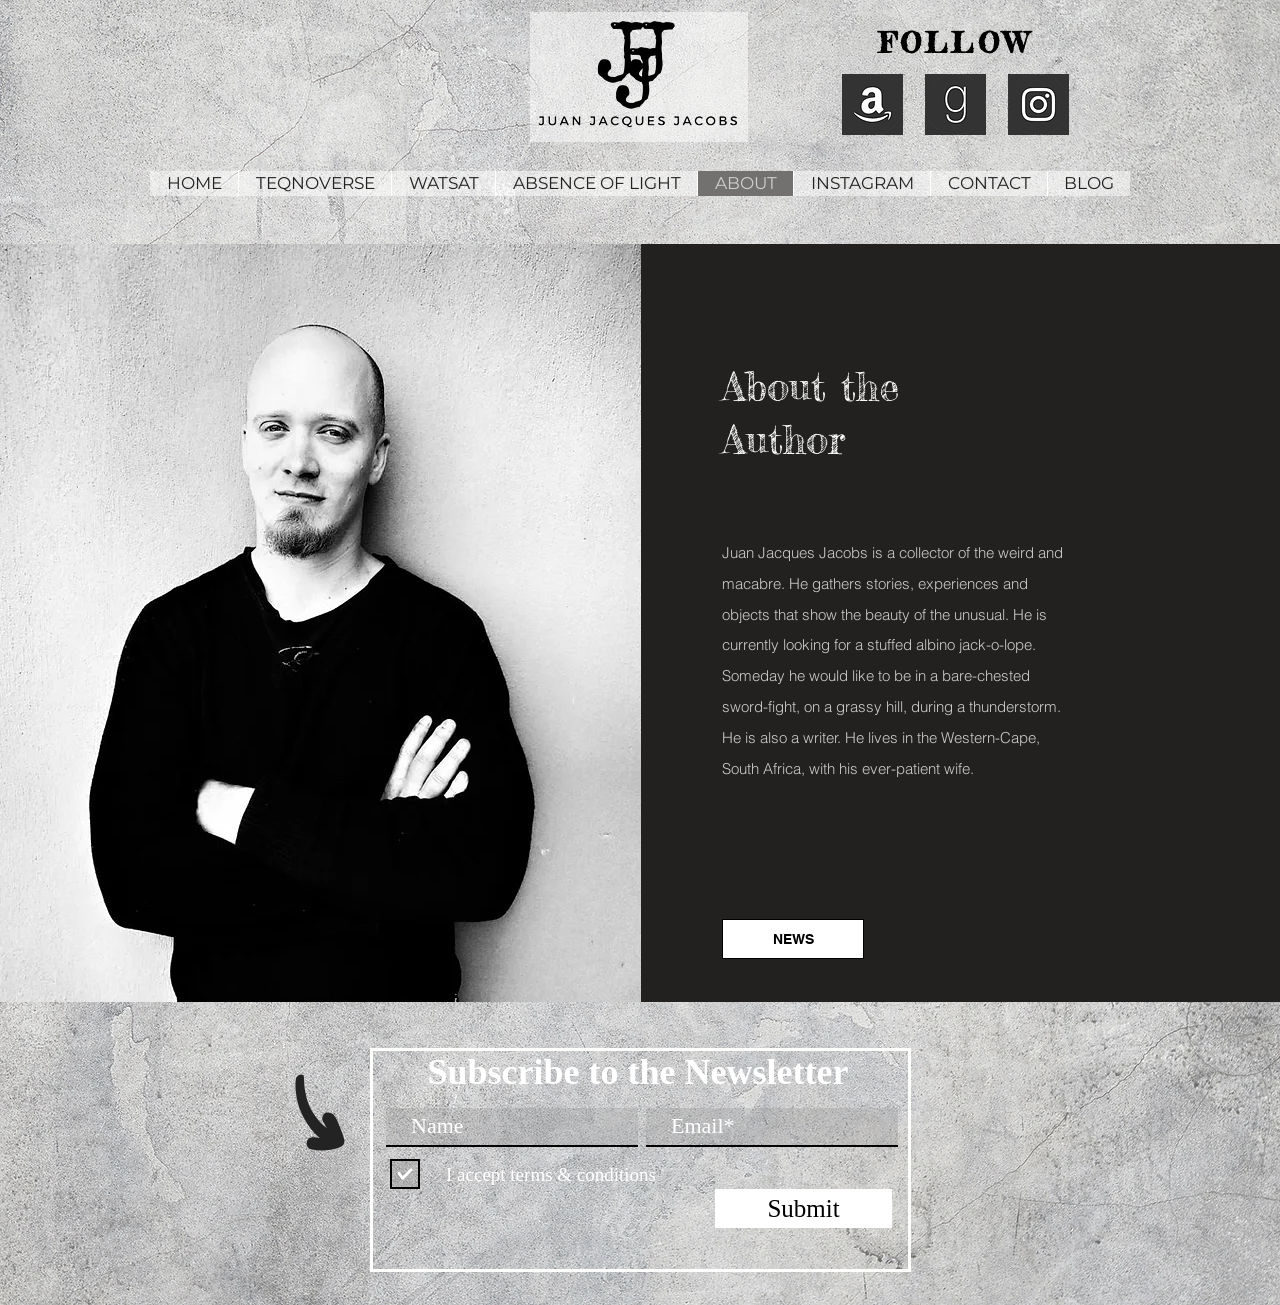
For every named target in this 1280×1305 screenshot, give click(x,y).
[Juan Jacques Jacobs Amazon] (872, 104)
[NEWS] (793, 939)
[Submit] (803, 1208)
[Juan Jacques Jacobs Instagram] (1038, 104)
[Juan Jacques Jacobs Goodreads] (955, 104)
